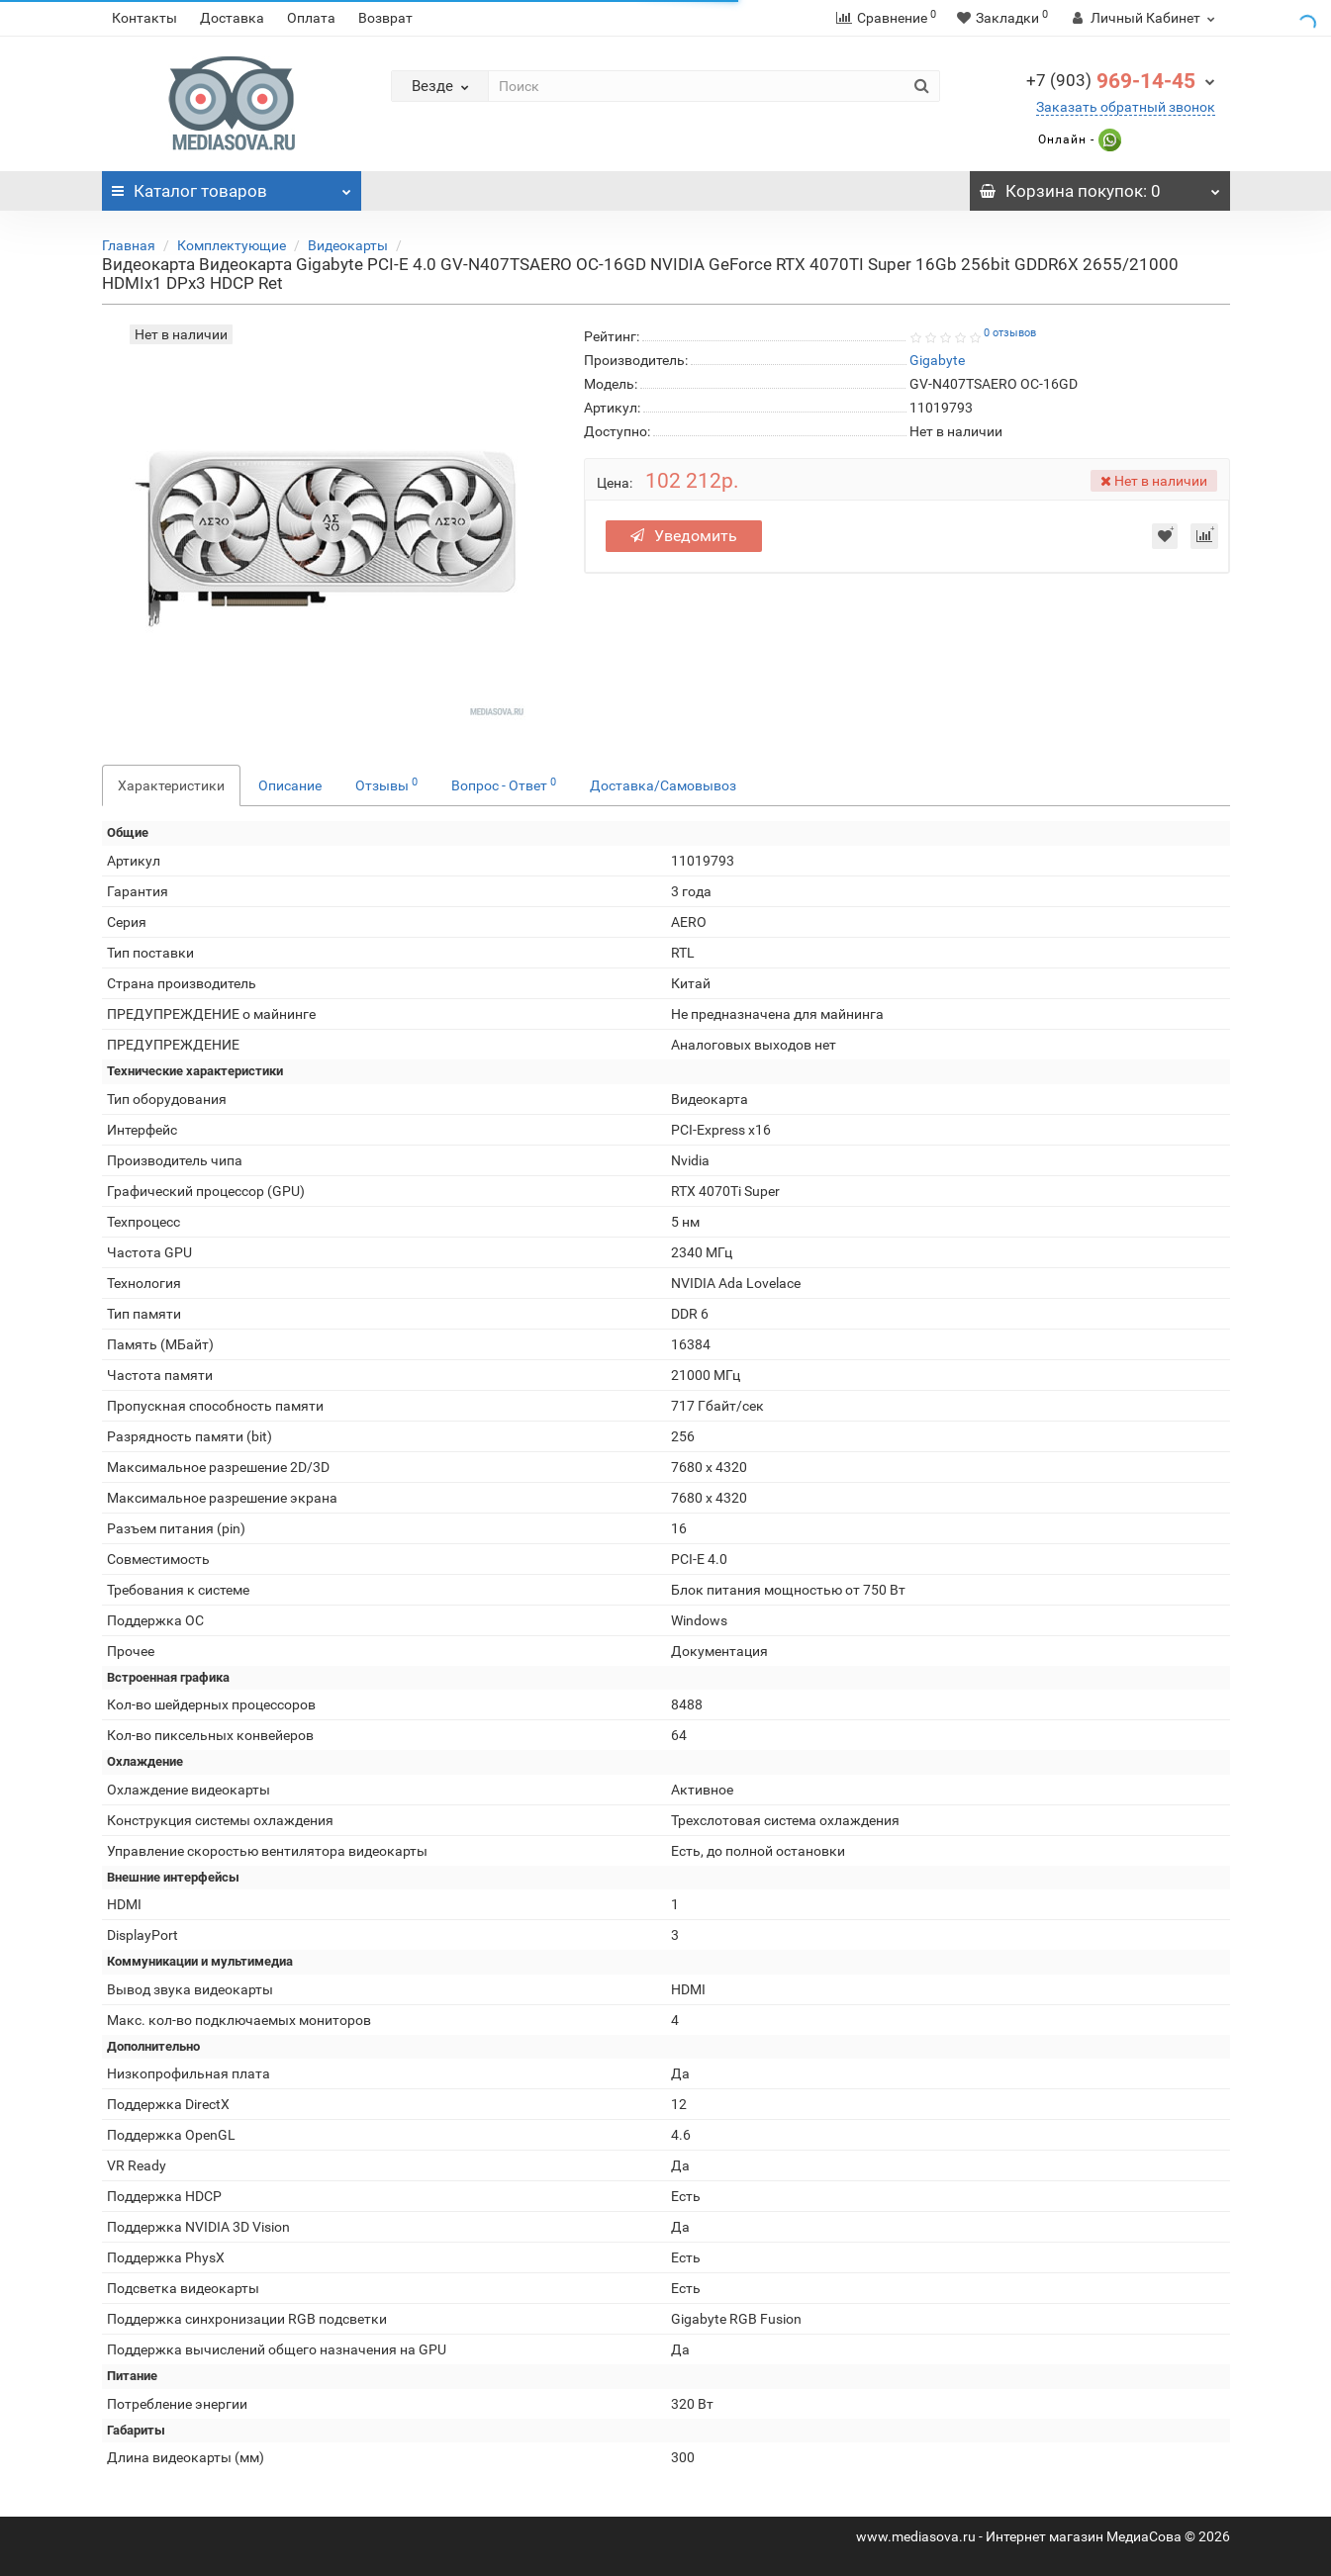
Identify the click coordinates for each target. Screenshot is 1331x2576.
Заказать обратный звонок (1125, 107)
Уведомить (683, 535)
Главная (128, 245)
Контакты (144, 18)
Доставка (232, 18)
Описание (290, 785)
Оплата (311, 18)
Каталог (232, 186)
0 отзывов (1010, 332)
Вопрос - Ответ (503, 784)
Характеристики (171, 785)
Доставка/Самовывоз (663, 785)
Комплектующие (231, 245)
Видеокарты (348, 245)
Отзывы (386, 784)
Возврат (385, 18)
